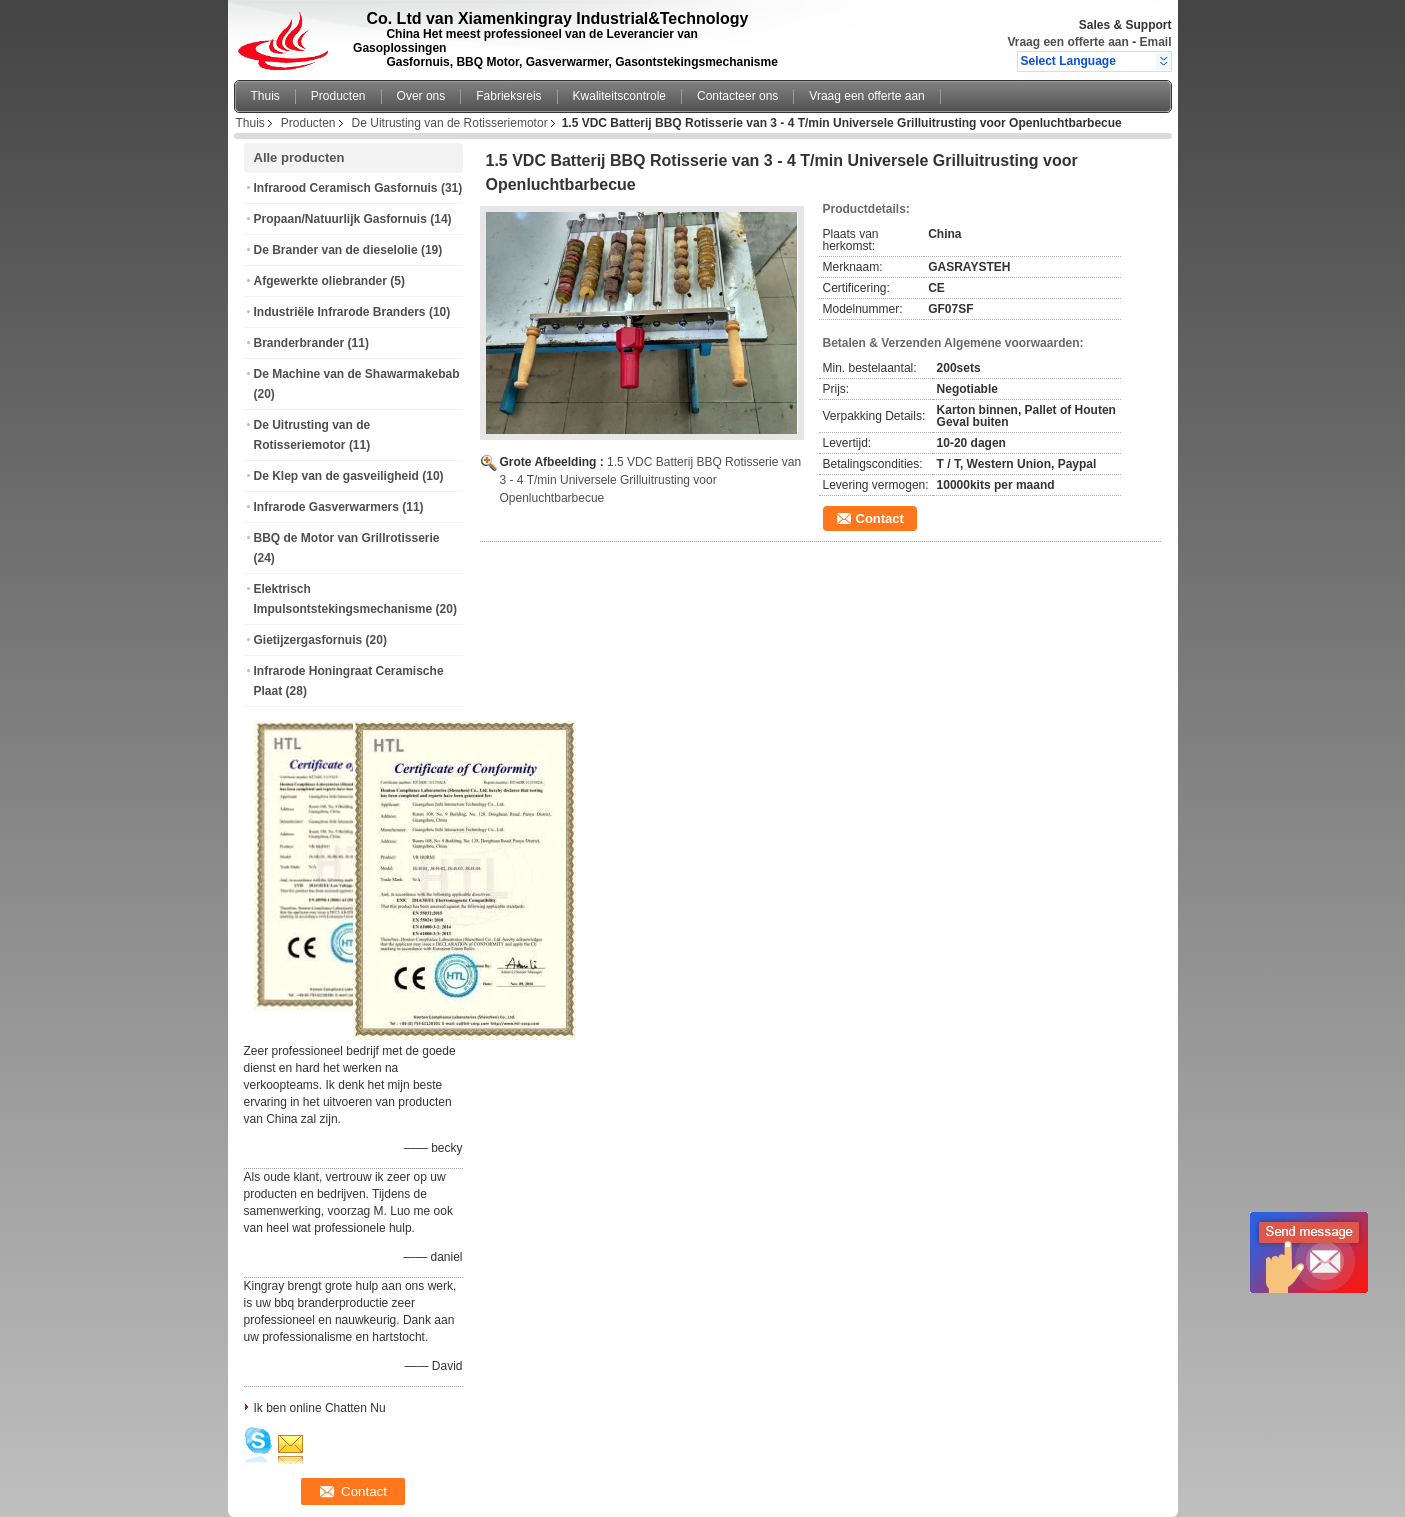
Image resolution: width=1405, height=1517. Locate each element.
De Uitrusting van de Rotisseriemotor (450, 123)
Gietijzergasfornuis (308, 640)
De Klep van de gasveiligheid (336, 476)
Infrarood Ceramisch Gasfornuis (346, 188)
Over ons (421, 96)
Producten (338, 96)
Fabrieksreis (508, 96)
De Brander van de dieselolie (336, 250)
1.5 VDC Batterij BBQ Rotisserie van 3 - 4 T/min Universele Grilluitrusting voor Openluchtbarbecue (651, 480)
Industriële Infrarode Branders (340, 312)
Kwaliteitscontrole (619, 96)
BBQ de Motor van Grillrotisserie (347, 538)
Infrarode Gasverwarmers (326, 507)
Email (1155, 42)
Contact (880, 518)
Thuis (265, 96)
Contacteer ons (737, 96)
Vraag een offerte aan (1067, 42)
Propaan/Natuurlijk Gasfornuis (340, 219)
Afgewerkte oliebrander (320, 281)
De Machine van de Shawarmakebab (357, 374)
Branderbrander (299, 343)
